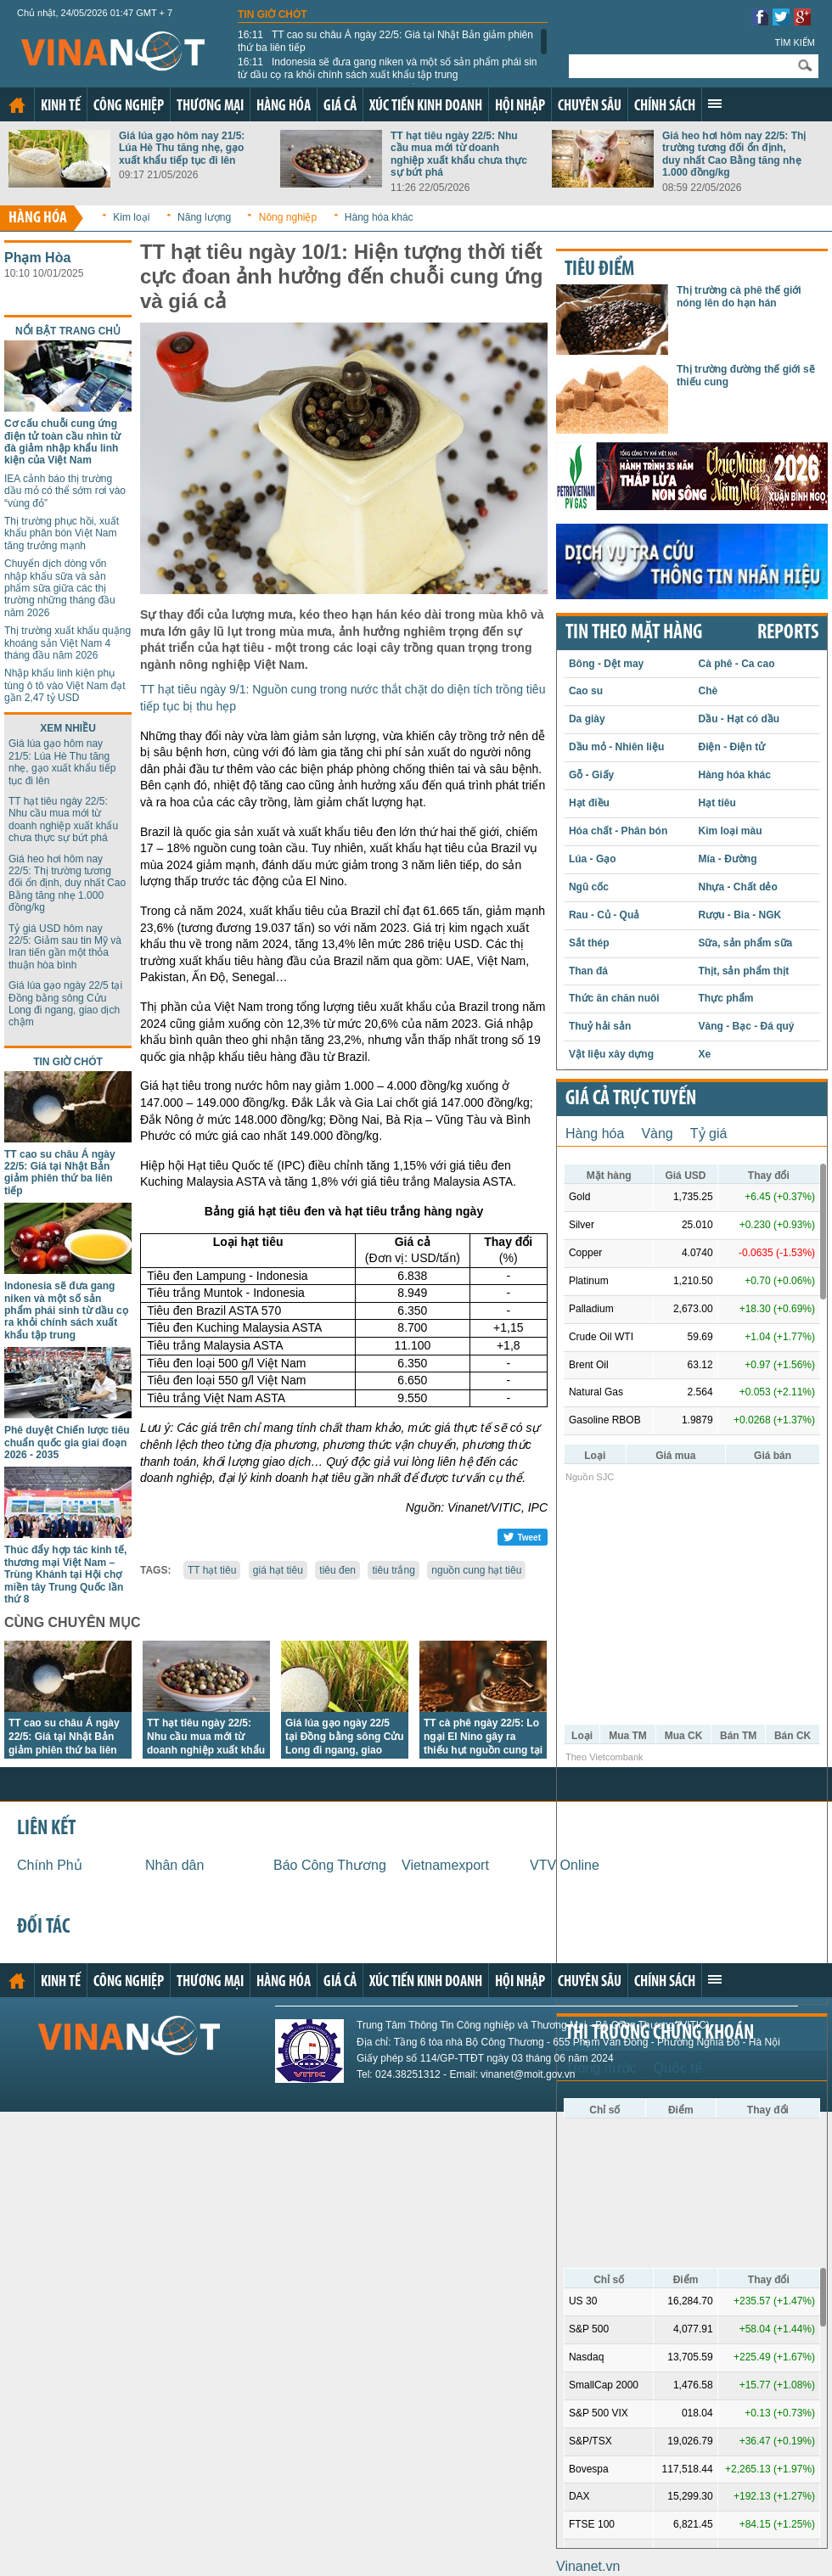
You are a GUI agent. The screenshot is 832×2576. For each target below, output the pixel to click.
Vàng (656, 1133)
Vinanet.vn (588, 2566)
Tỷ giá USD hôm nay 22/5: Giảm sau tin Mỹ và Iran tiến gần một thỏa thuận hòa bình (64, 947)
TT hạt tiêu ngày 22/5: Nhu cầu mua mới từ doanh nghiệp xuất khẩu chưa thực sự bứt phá (459, 154)
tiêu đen (337, 1570)
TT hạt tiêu (212, 1570)
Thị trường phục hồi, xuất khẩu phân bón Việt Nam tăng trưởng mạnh (61, 533)
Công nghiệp (128, 106)
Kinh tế (61, 106)
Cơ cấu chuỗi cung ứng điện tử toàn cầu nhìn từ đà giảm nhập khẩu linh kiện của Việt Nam (62, 442)
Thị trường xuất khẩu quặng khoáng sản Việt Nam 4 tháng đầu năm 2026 (67, 643)
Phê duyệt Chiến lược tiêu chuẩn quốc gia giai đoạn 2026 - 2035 (67, 1442)
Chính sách (664, 106)
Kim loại (131, 217)
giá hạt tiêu (278, 1570)
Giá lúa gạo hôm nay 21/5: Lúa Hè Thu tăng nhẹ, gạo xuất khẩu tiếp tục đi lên (182, 148)
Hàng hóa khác (379, 217)
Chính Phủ (49, 1865)
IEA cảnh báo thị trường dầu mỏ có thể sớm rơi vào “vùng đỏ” (65, 491)
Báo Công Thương (329, 1865)
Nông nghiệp (288, 217)
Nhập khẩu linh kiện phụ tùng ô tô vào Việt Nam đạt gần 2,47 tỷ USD (65, 685)
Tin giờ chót (272, 14)
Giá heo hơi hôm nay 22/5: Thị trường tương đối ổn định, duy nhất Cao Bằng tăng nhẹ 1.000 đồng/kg (734, 154)
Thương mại (210, 106)
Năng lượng (204, 217)
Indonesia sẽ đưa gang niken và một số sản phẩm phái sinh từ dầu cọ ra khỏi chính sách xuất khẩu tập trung (390, 68)
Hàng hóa (283, 106)
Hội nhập (520, 106)
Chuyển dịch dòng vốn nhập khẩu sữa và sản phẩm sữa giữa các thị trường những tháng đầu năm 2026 (59, 588)
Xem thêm (715, 103)
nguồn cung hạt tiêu (476, 1570)
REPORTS (787, 633)
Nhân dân (174, 1865)
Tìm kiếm (794, 42)
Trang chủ (16, 105)
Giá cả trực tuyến (630, 1099)
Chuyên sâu (589, 106)
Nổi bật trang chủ (68, 331)
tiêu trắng (393, 1570)
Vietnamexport (445, 1865)
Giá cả (340, 106)
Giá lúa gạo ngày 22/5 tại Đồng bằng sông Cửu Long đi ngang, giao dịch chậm (65, 1003)
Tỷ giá (709, 1133)
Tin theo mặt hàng (633, 633)
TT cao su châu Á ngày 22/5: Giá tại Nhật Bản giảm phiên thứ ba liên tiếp (385, 41)
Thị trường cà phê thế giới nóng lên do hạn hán (739, 296)
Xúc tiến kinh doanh (425, 106)
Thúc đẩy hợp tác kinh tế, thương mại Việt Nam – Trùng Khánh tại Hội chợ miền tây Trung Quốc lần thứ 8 (65, 1574)
